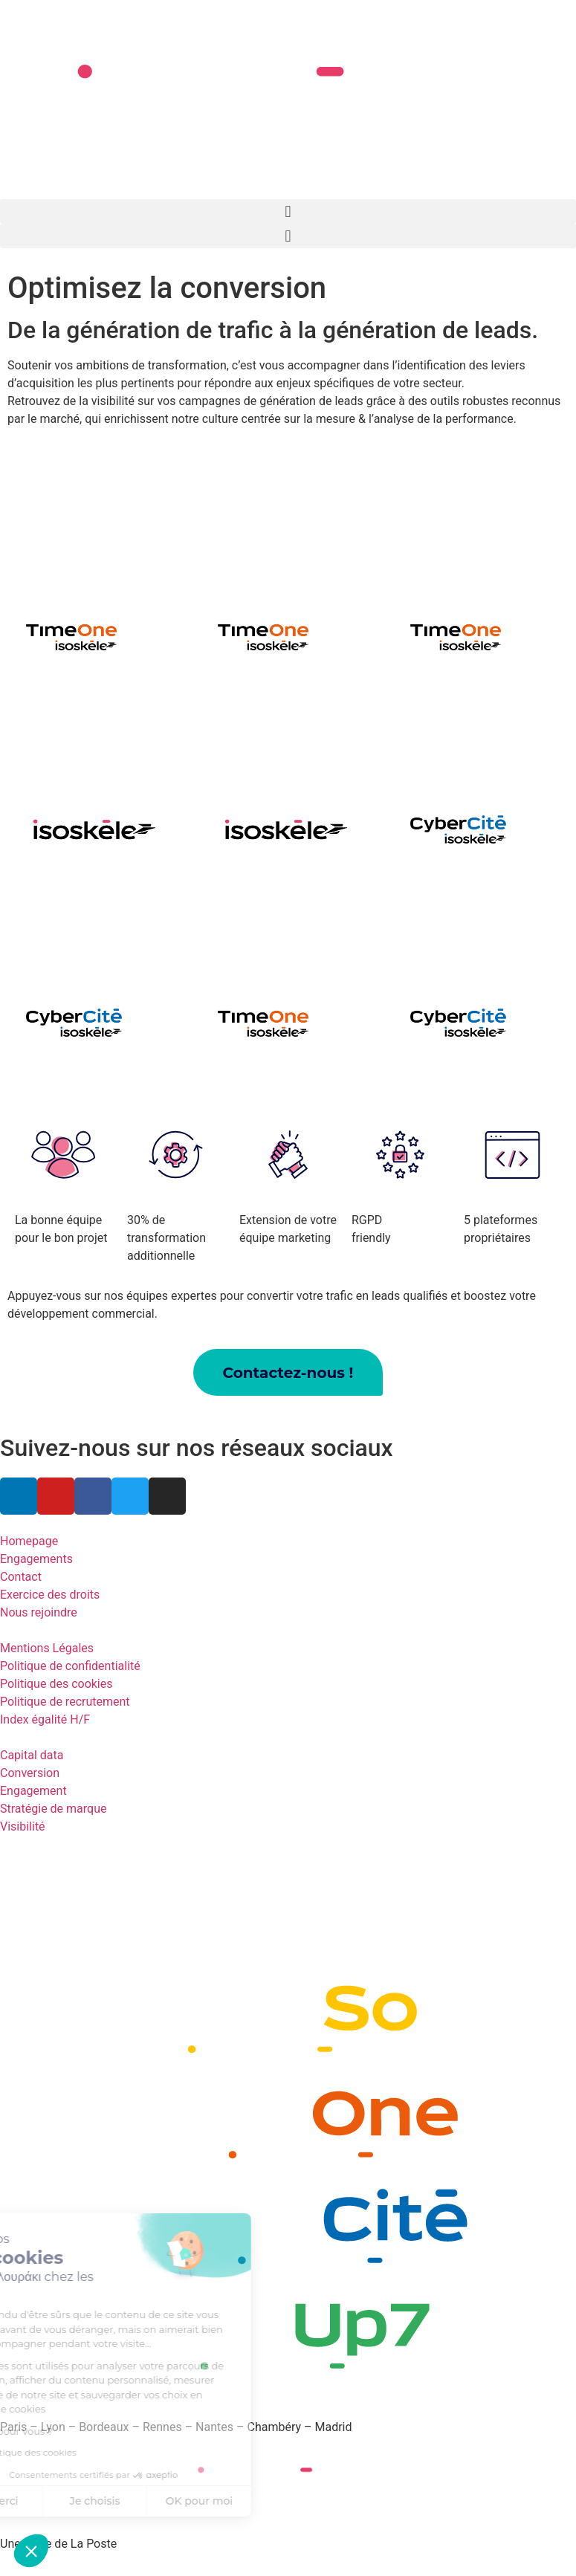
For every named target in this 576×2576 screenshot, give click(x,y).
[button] (288, 211)
